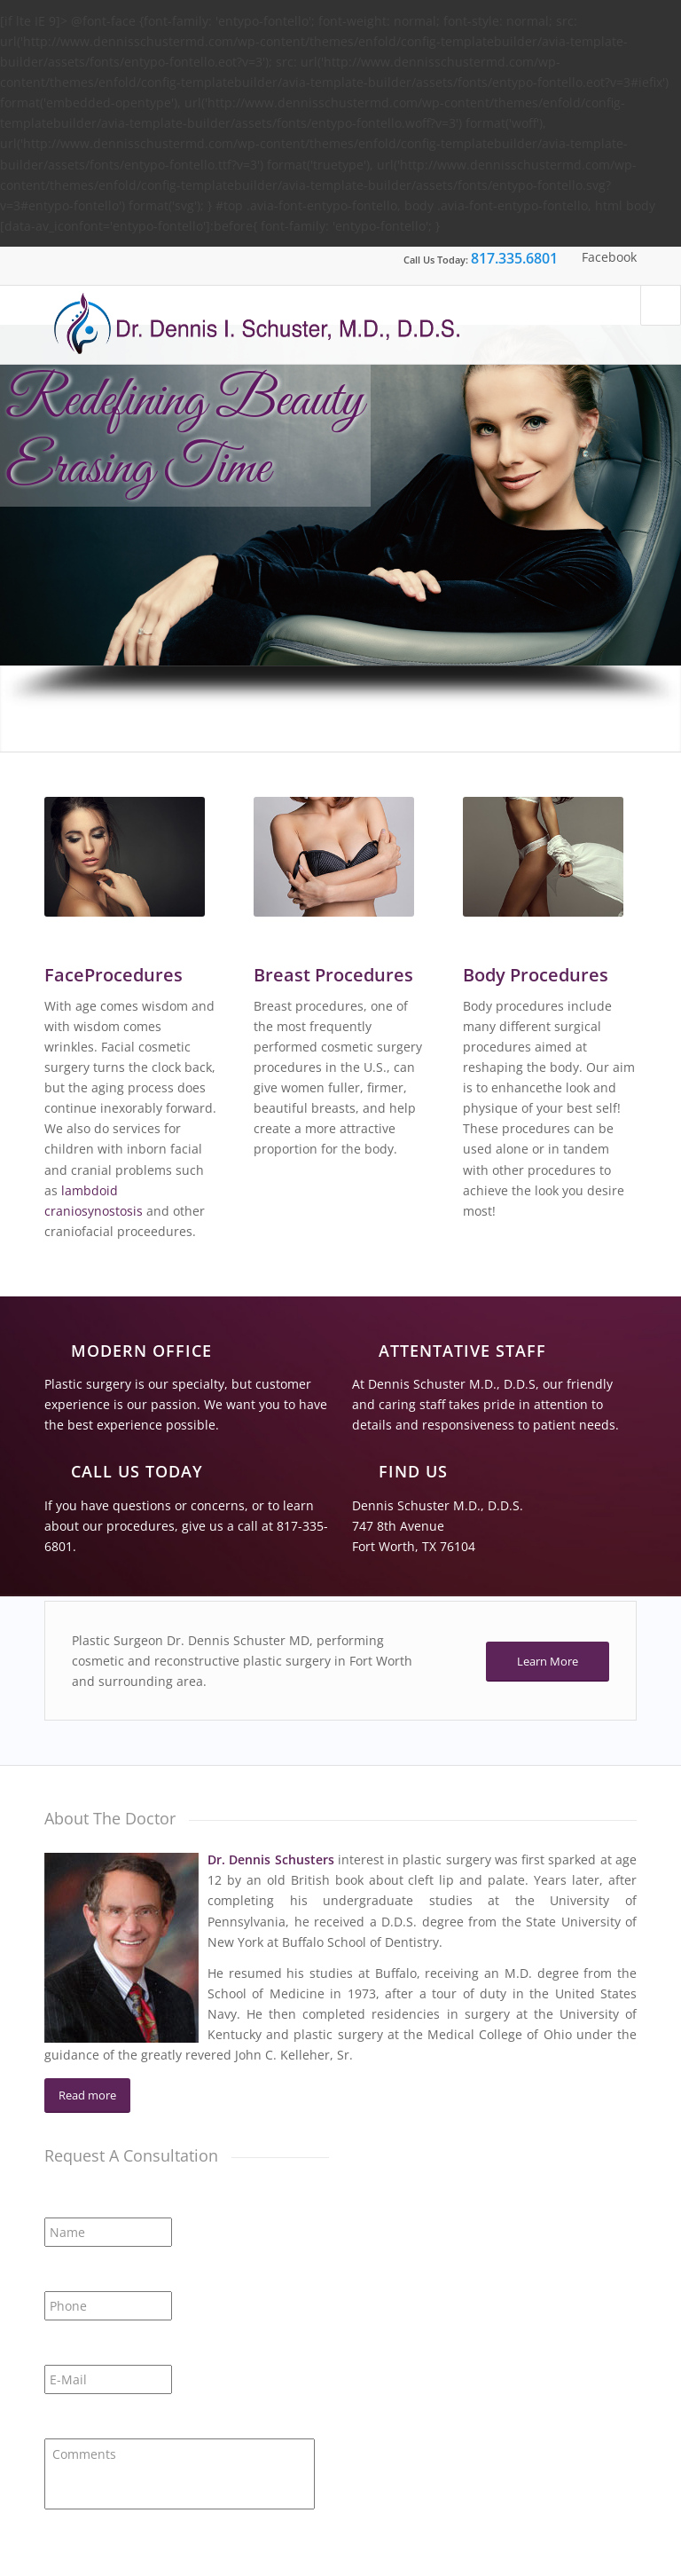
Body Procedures (535, 975)
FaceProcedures (113, 975)
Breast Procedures (333, 975)
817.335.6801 (514, 258)
